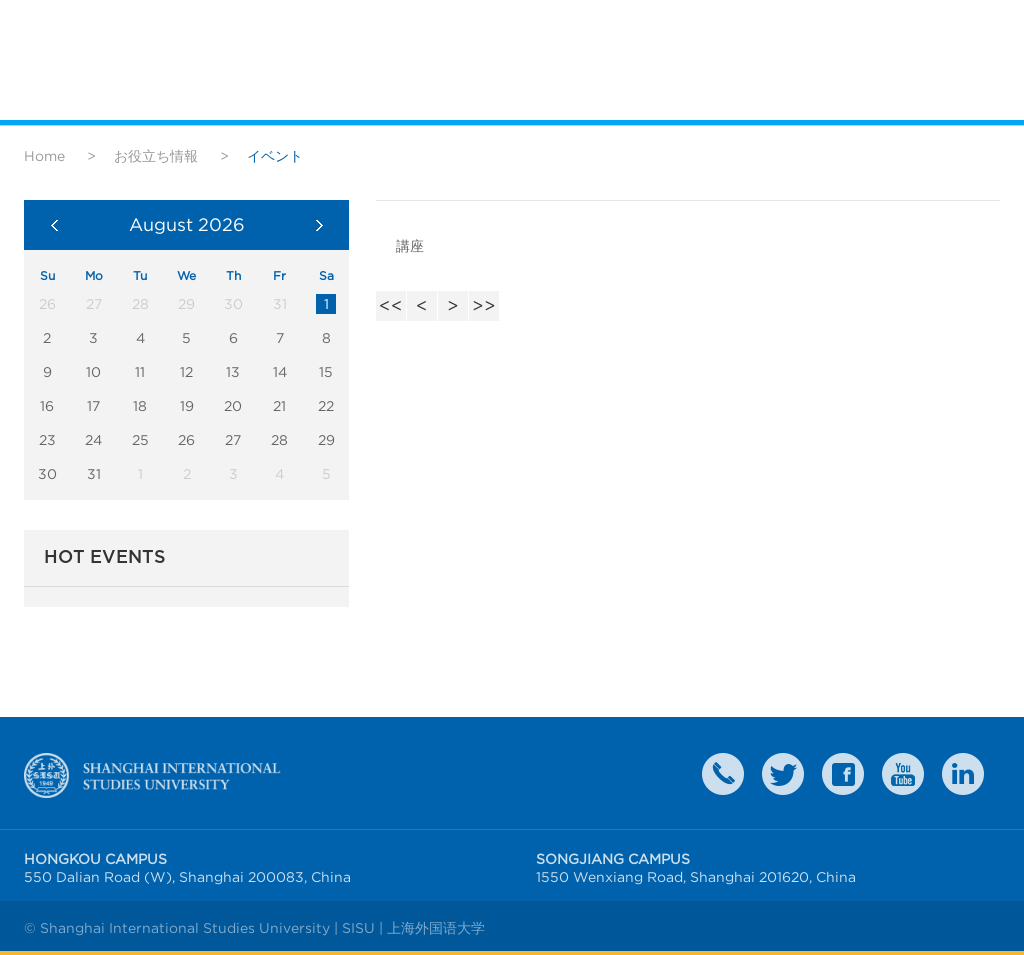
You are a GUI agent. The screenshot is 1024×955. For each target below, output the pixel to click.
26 (186, 440)
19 (187, 406)
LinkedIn (963, 774)
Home (44, 156)
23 (47, 440)
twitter (783, 774)
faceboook (843, 774)
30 (47, 474)
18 (140, 406)
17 (93, 406)
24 (93, 440)
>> (484, 306)
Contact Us (723, 774)
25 (140, 440)
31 (94, 474)
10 (93, 372)
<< (391, 306)
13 (233, 372)
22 (326, 406)
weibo (903, 774)
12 (186, 372)
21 (279, 406)
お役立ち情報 (156, 156)
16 (47, 406)
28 (279, 440)
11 (140, 372)
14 (280, 372)
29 (326, 440)
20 (233, 406)
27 (233, 440)
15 (326, 372)
